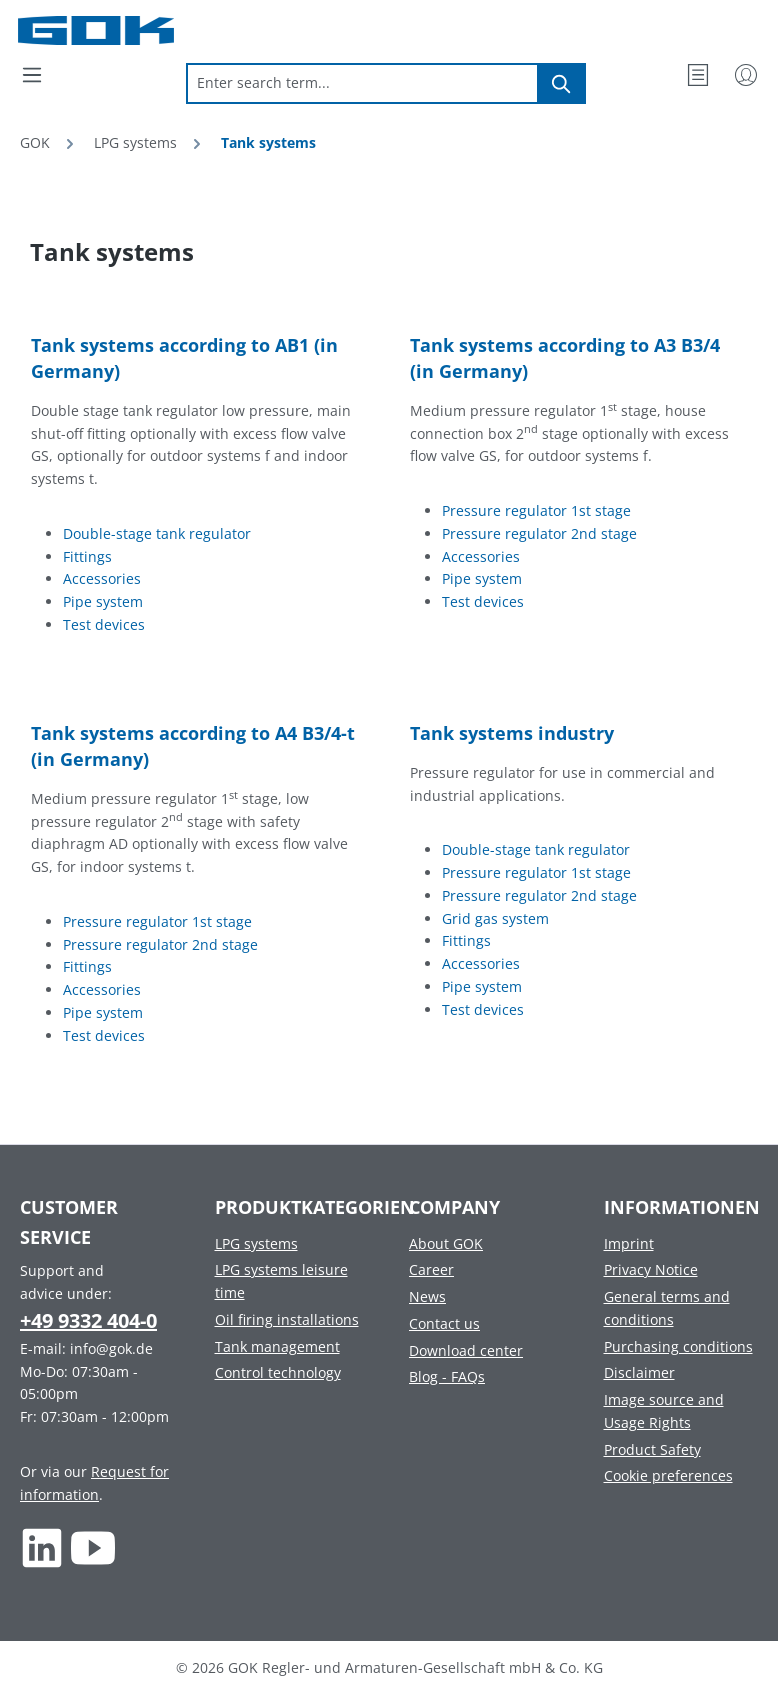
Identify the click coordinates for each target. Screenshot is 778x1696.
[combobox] (362, 83)
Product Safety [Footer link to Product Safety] (652, 1449)
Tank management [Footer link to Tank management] (277, 1346)
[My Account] (746, 75)
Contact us (444, 1323)
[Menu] (32, 75)
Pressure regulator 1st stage (536, 510)
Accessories (102, 578)
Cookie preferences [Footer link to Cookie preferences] (668, 1475)
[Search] (562, 83)
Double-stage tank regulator (157, 533)
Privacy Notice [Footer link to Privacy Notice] (651, 1269)
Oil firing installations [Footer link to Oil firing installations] (287, 1319)
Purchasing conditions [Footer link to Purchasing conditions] (678, 1346)
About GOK (446, 1243)
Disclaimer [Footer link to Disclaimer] (639, 1372)
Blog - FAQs (447, 1376)
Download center (466, 1350)
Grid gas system (495, 918)
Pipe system (103, 601)
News (427, 1296)
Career (431, 1269)
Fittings (87, 556)
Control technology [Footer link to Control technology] (278, 1372)
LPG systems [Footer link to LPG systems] (256, 1243)
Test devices (104, 624)
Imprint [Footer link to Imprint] (629, 1243)
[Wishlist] (698, 75)
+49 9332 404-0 (88, 1320)
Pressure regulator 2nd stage (539, 533)
